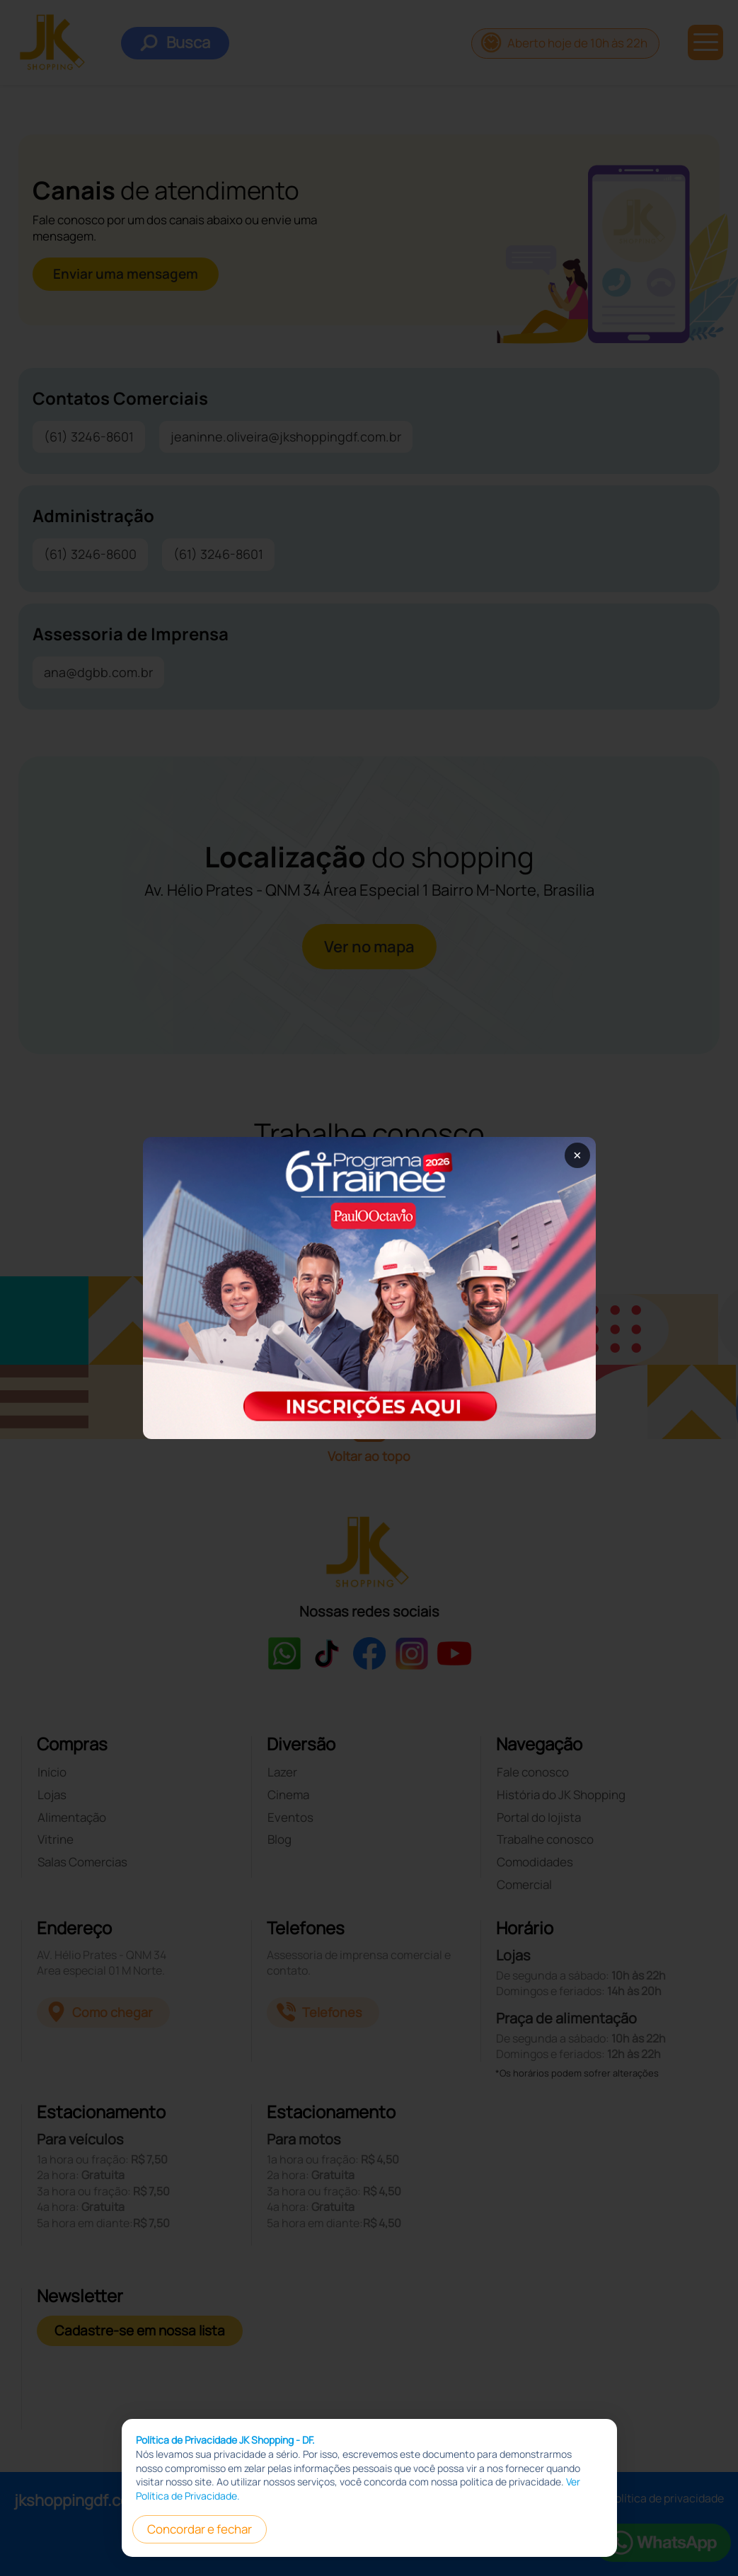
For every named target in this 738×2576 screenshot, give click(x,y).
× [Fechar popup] (577, 1155)
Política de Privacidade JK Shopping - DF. (225, 2472)
